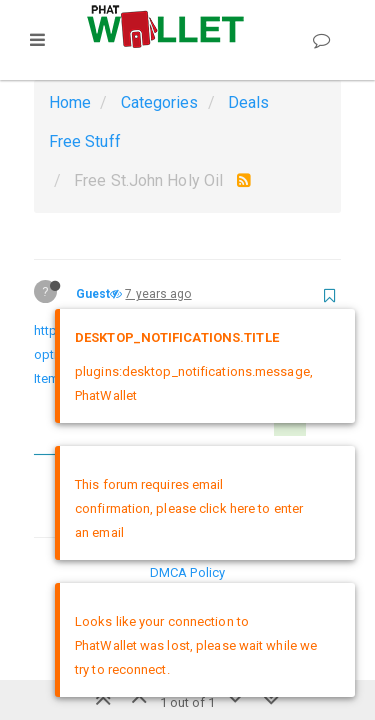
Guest (93, 294)
